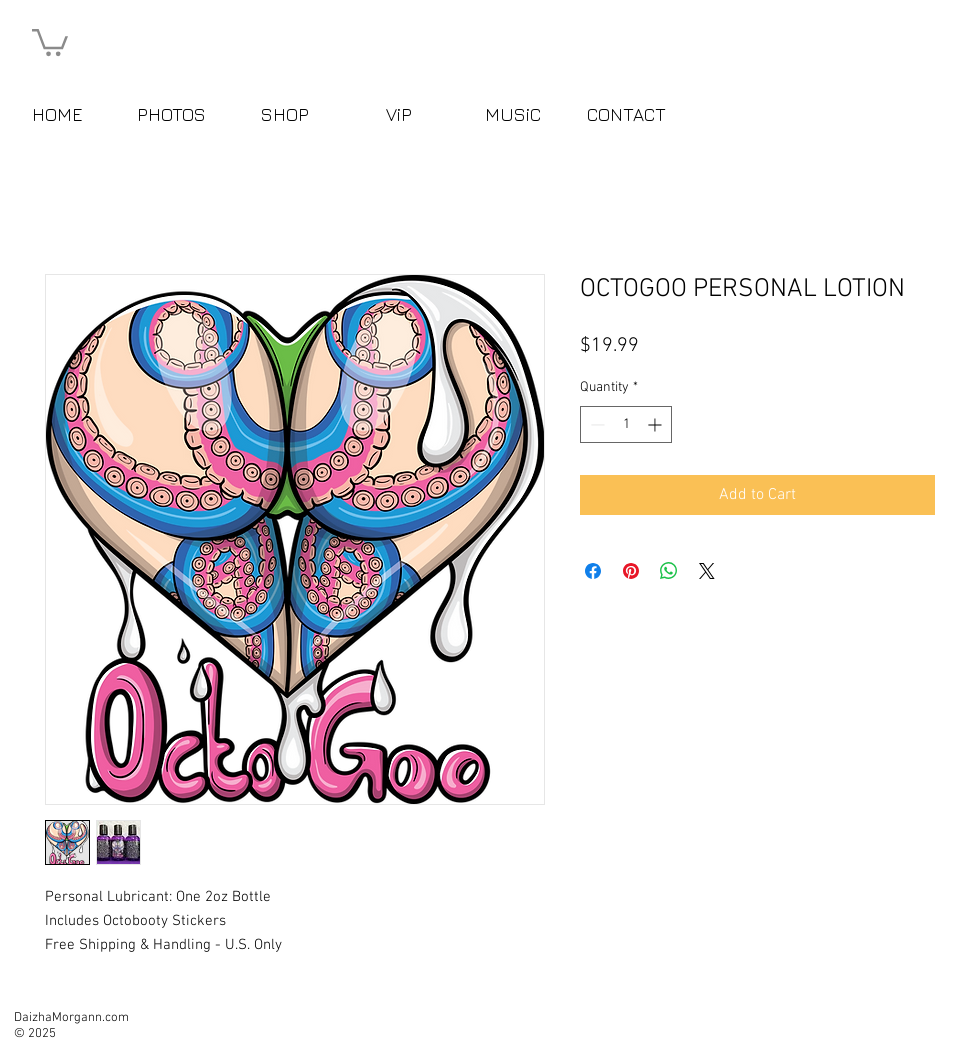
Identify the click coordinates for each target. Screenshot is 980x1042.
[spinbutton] (626, 424)
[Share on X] (707, 571)
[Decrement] (595, 424)
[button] (50, 41)
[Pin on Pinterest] (631, 571)
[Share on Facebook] (593, 571)
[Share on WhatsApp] (669, 571)
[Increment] (656, 424)
